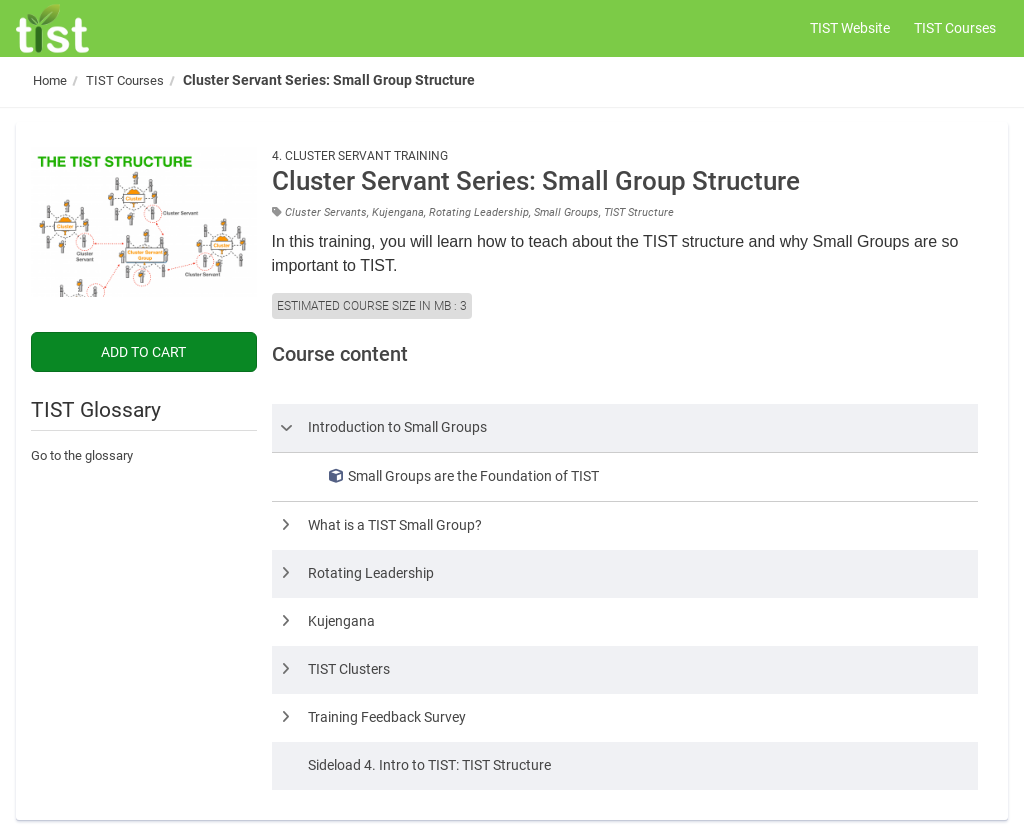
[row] (625, 428)
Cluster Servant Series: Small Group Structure (329, 80)
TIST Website (850, 28)
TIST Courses (955, 28)
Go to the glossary (82, 455)
